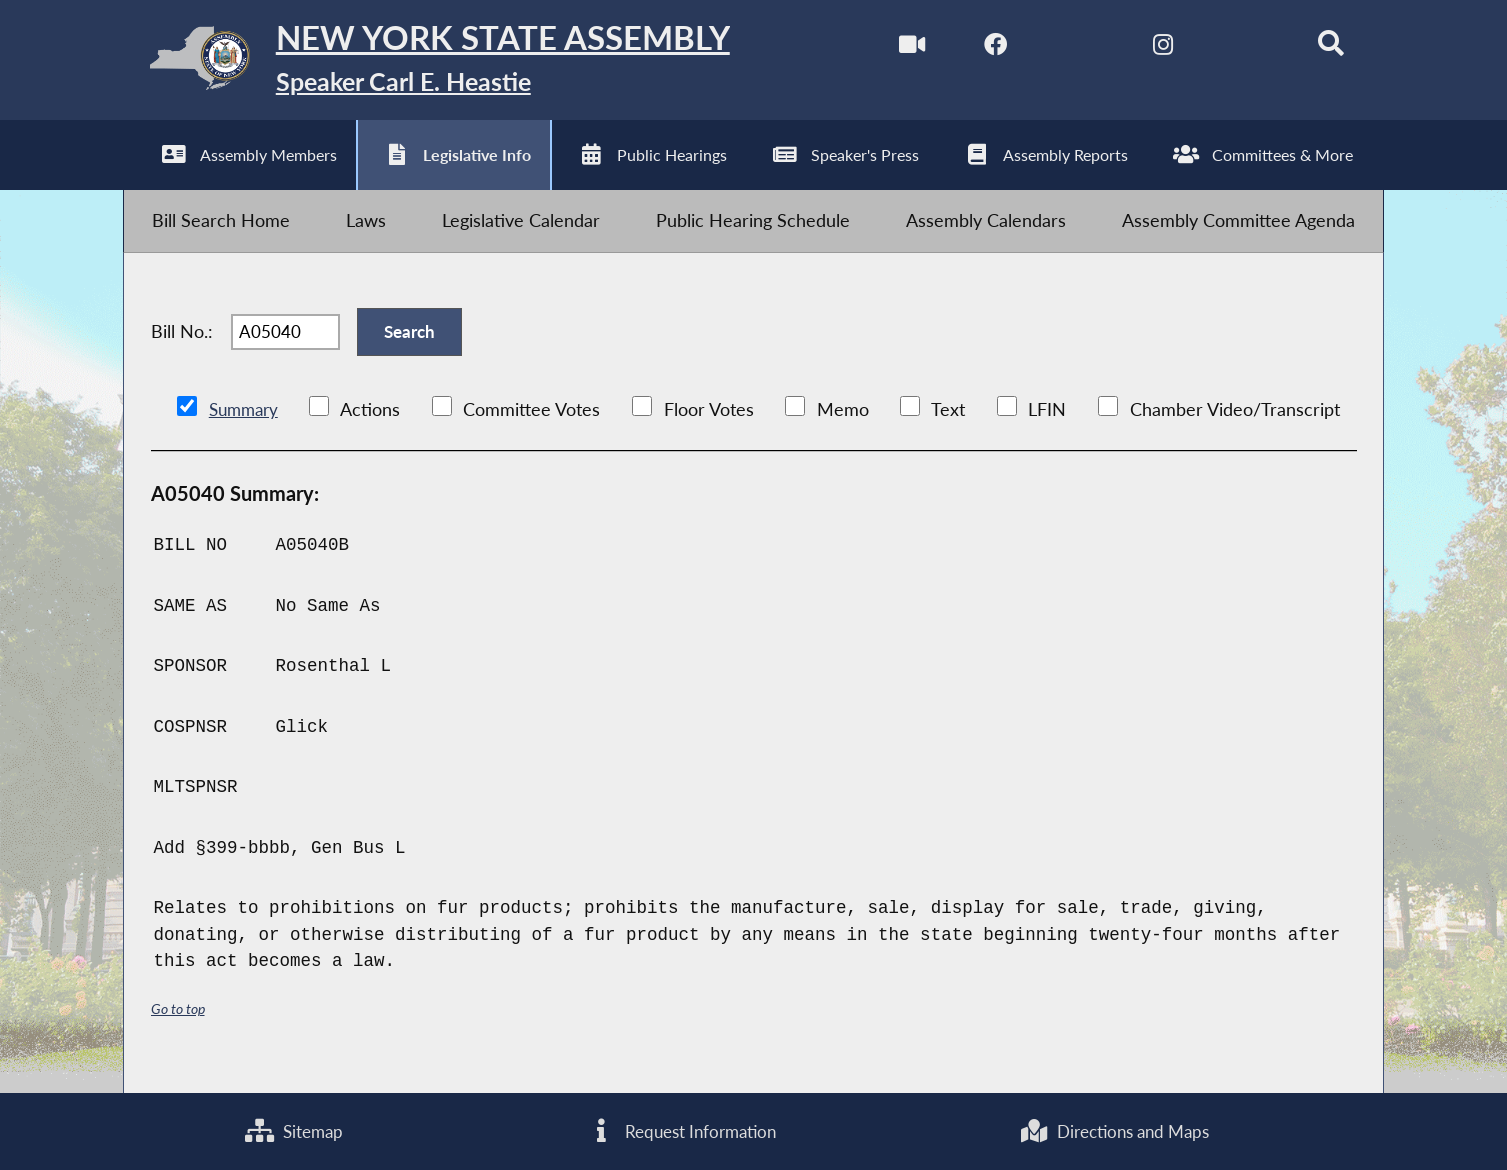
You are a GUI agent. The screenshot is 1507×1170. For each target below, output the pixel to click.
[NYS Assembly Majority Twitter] (1068, 48)
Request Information (676, 1130)
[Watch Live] (899, 48)
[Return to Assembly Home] (441, 63)
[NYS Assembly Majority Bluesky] (1237, 48)
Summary (246, 427)
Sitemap (291, 1130)
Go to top (181, 1025)
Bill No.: (182, 345)
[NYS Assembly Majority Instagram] (1153, 48)
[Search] (1321, 48)
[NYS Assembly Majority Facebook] (984, 48)
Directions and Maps (1112, 1130)
